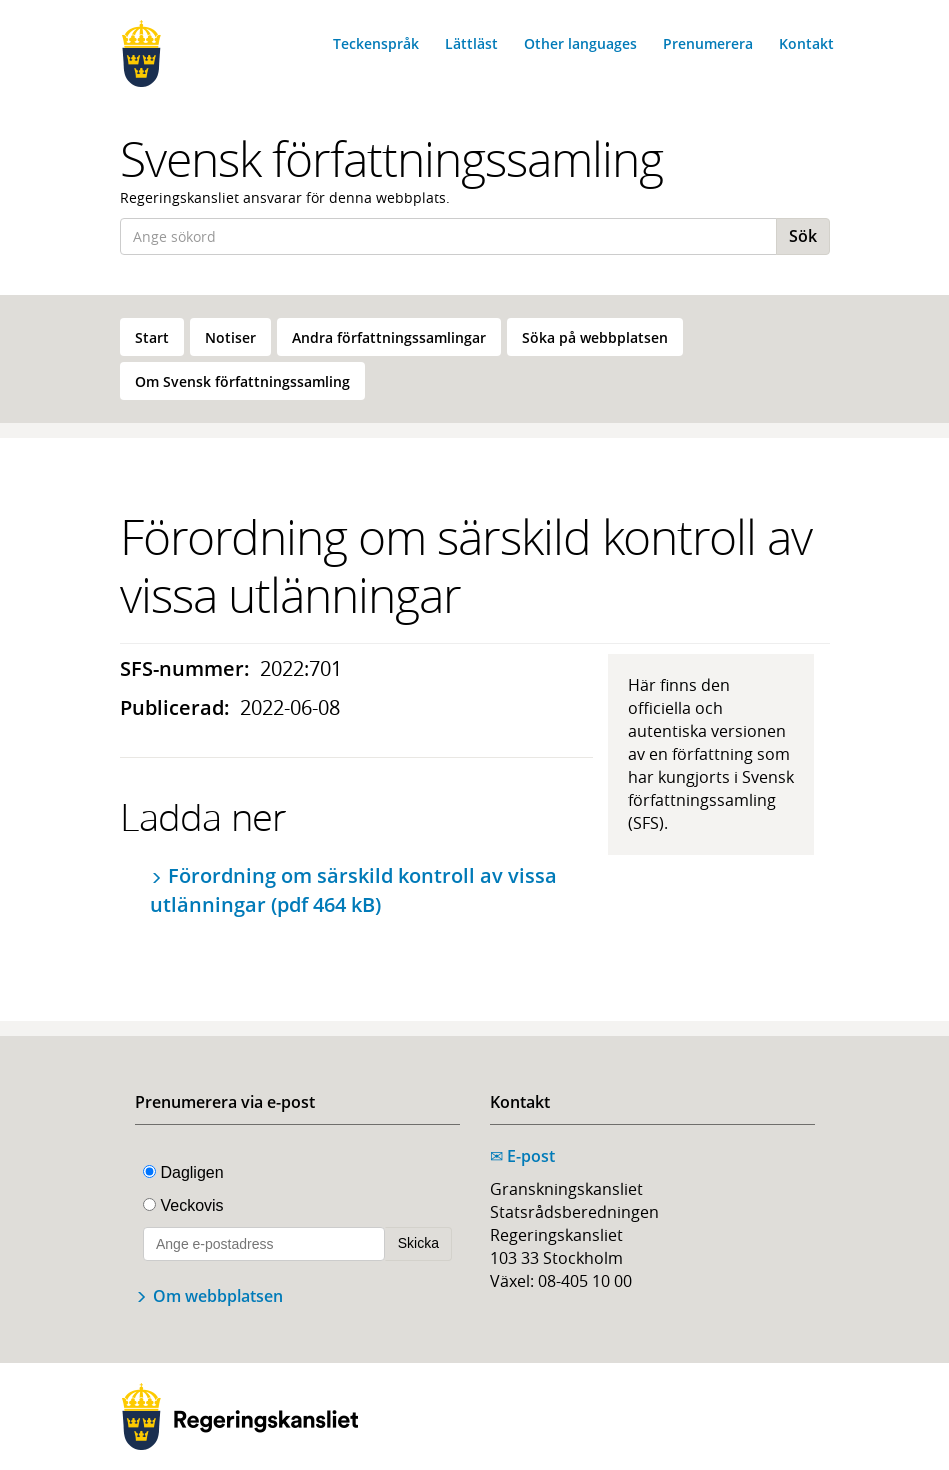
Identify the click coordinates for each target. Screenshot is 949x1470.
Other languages (580, 43)
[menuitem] (152, 337)
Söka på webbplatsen (595, 337)
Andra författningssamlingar (389, 337)
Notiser (230, 337)
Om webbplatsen (218, 1296)
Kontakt (806, 43)
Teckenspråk (376, 43)
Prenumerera (708, 43)
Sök (803, 236)
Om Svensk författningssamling (242, 381)
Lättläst (471, 43)
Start (152, 337)
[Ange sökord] (448, 236)
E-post (522, 1156)
